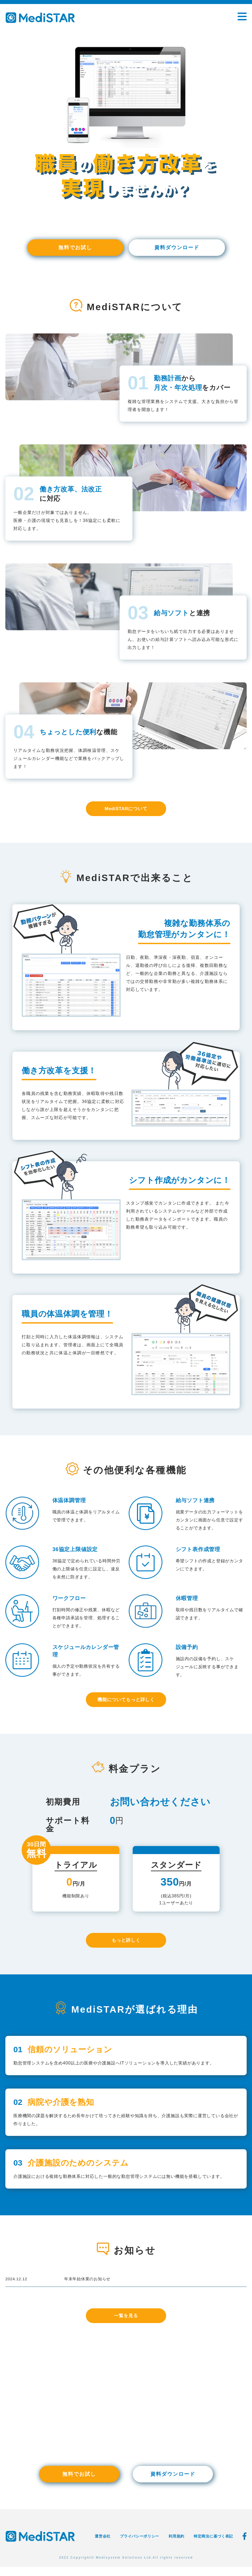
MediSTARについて (126, 810)
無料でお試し (75, 248)
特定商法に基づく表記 (213, 2545)
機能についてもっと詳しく (126, 1702)
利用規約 (176, 2545)
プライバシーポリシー (139, 2545)
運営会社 (102, 2545)
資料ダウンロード (176, 248)
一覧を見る (126, 2324)
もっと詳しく (126, 1944)
